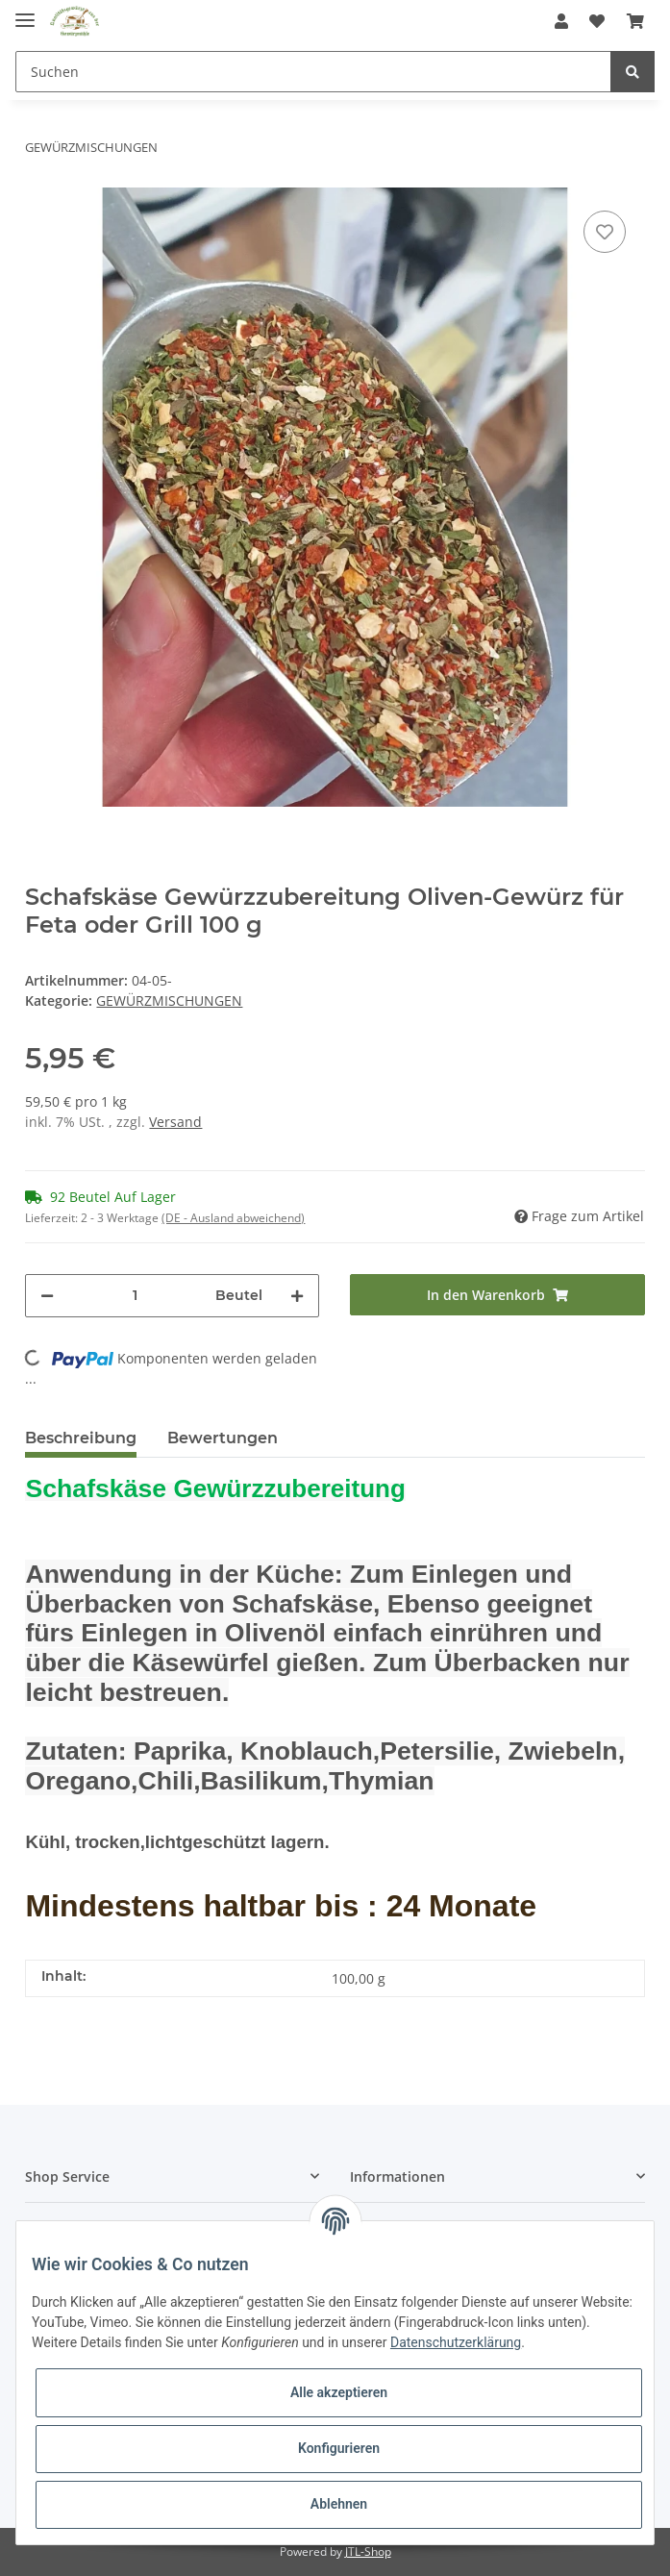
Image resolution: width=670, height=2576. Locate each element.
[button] (561, 21)
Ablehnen (338, 2504)
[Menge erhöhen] (297, 1295)
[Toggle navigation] (25, 12)
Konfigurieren (339, 2448)
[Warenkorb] (635, 21)
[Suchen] (313, 71)
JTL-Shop (368, 2551)
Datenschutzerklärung (455, 2342)
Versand (175, 1122)
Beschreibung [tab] (80, 1438)
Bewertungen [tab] (222, 1438)
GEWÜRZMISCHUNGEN (169, 1000)
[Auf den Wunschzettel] (604, 232)
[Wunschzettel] (597, 21)
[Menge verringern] (47, 1295)
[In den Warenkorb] (497, 1294)
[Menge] (134, 1295)
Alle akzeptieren (338, 2392)
